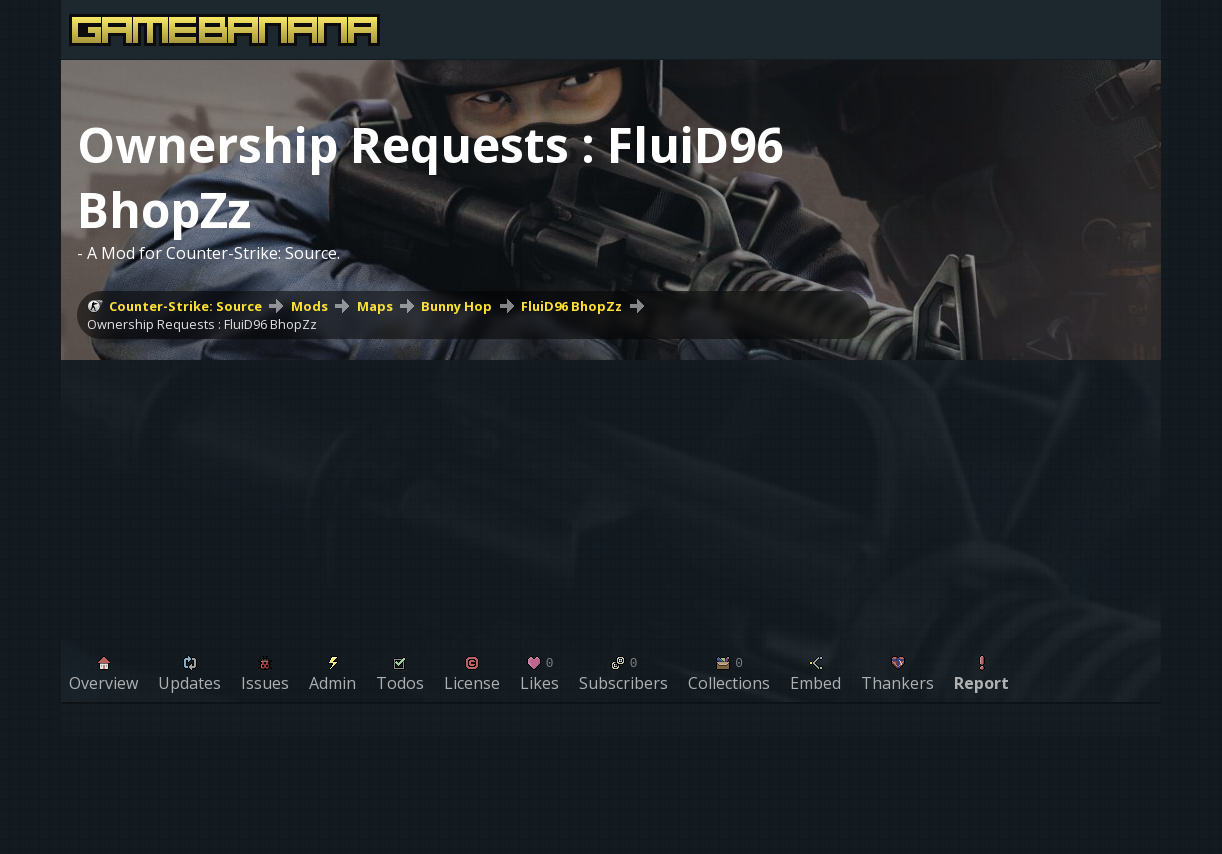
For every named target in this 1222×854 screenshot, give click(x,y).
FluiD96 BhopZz (571, 306)
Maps (375, 306)
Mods (309, 306)
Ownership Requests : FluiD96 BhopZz (202, 324)
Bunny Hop (456, 306)
